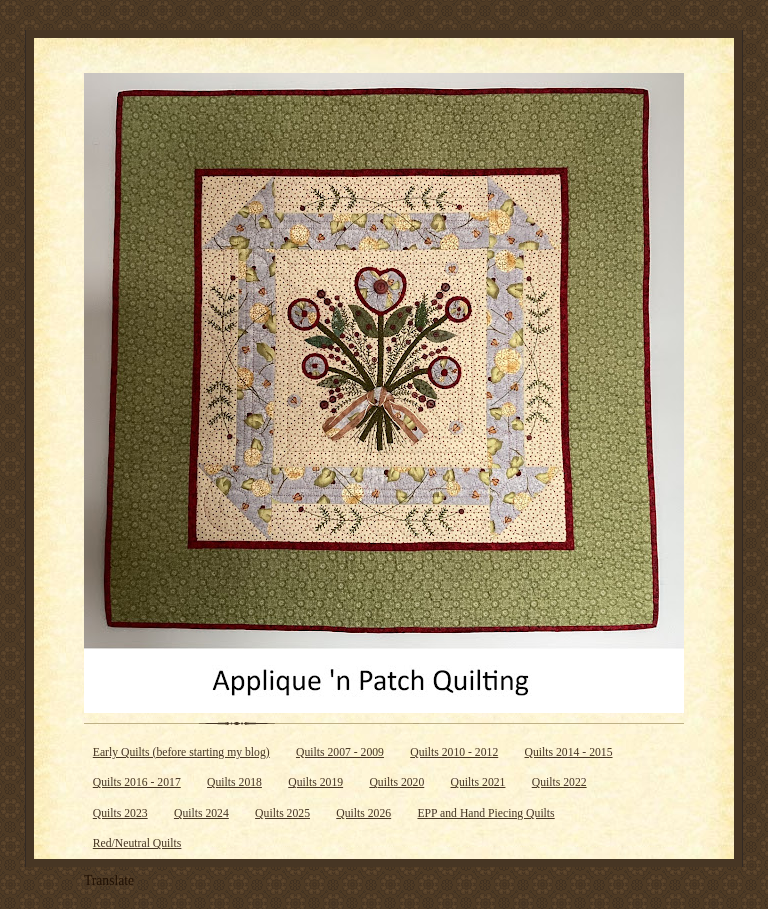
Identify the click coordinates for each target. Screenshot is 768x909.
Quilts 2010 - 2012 (454, 752)
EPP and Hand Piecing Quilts (485, 813)
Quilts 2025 (282, 813)
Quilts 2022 (559, 782)
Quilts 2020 (396, 782)
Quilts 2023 (120, 813)
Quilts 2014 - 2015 (569, 752)
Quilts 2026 (363, 813)
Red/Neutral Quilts (137, 843)
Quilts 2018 (234, 782)
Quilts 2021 (478, 782)
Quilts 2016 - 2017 (137, 782)
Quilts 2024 (201, 813)
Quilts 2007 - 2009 (340, 752)
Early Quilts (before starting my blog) (181, 752)
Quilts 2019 (315, 782)
